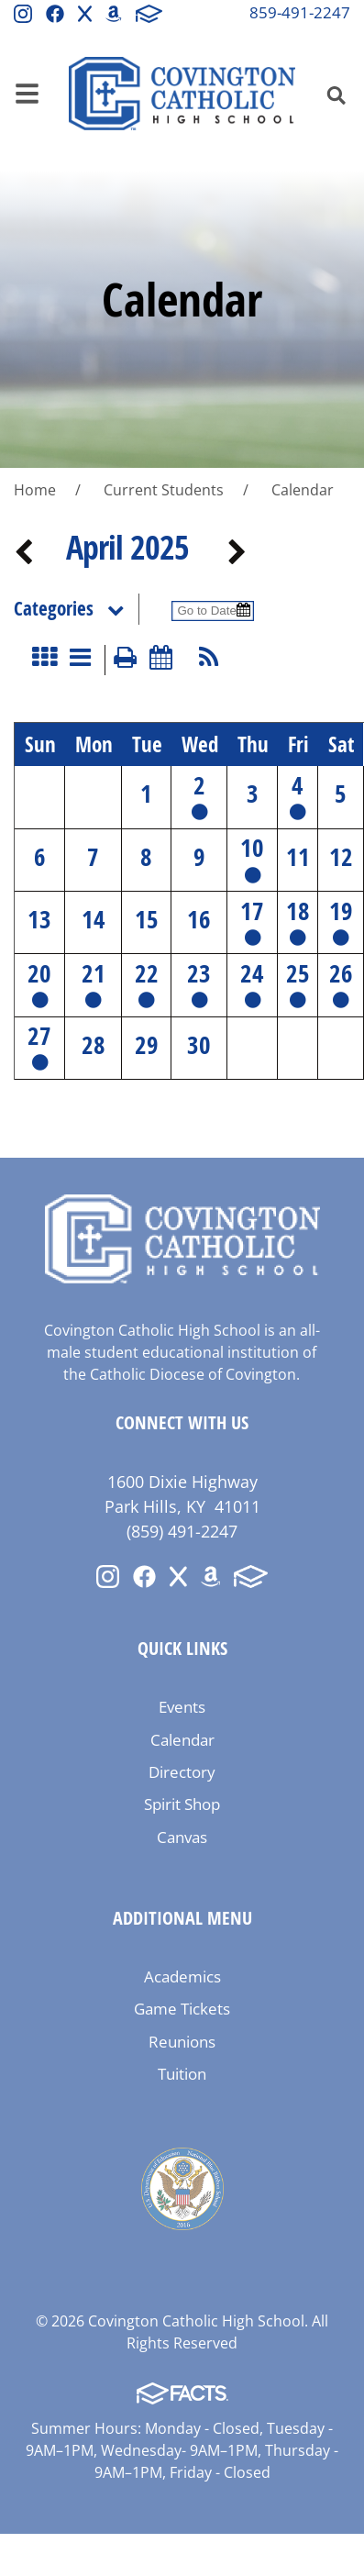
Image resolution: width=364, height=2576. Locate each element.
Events (182, 1706)
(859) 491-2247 (182, 1531)
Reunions (182, 2041)
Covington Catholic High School (182, 93)
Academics (182, 1976)
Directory (182, 1771)
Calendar (182, 1739)
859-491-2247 (299, 12)
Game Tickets (182, 2008)
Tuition (182, 2073)
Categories (76, 609)
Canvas (182, 1837)
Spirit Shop (182, 1804)
